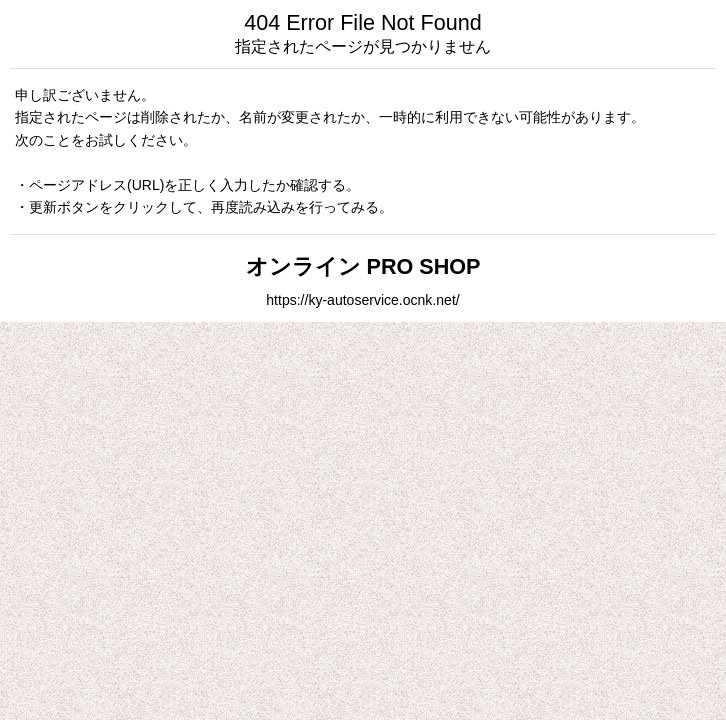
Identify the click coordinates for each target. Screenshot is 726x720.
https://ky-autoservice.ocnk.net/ (362, 300)
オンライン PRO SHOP (363, 266)
